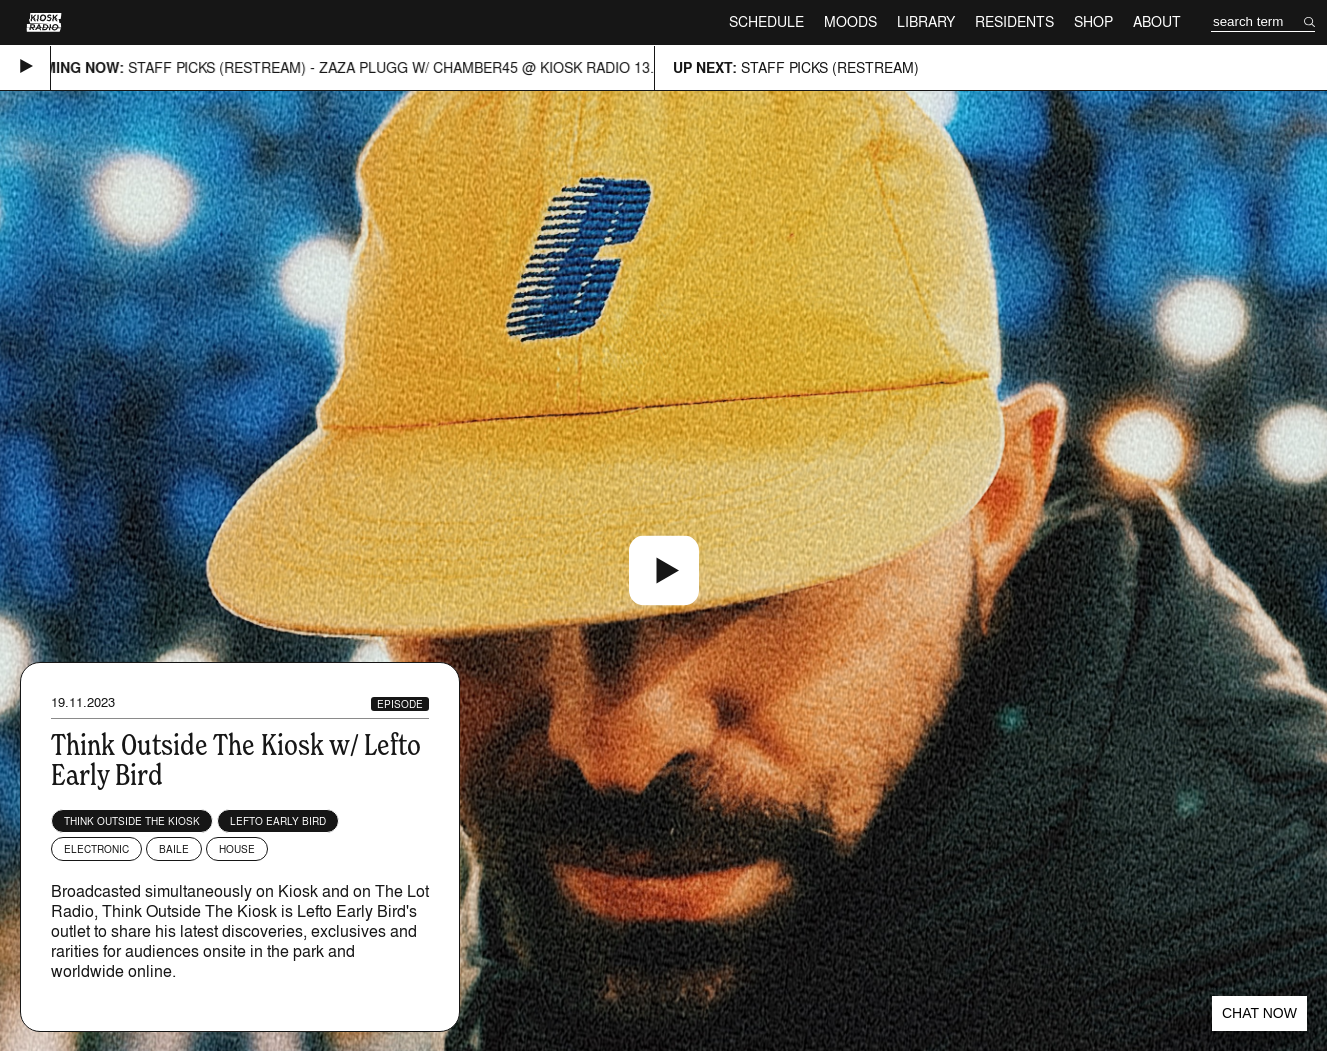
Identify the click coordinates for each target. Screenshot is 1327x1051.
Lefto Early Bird (278, 821)
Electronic (96, 849)
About (1157, 21)
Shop (1093, 21)
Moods (850, 21)
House (237, 849)
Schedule (766, 21)
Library (926, 21)
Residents (1014, 21)
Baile (174, 849)
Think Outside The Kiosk (132, 821)
